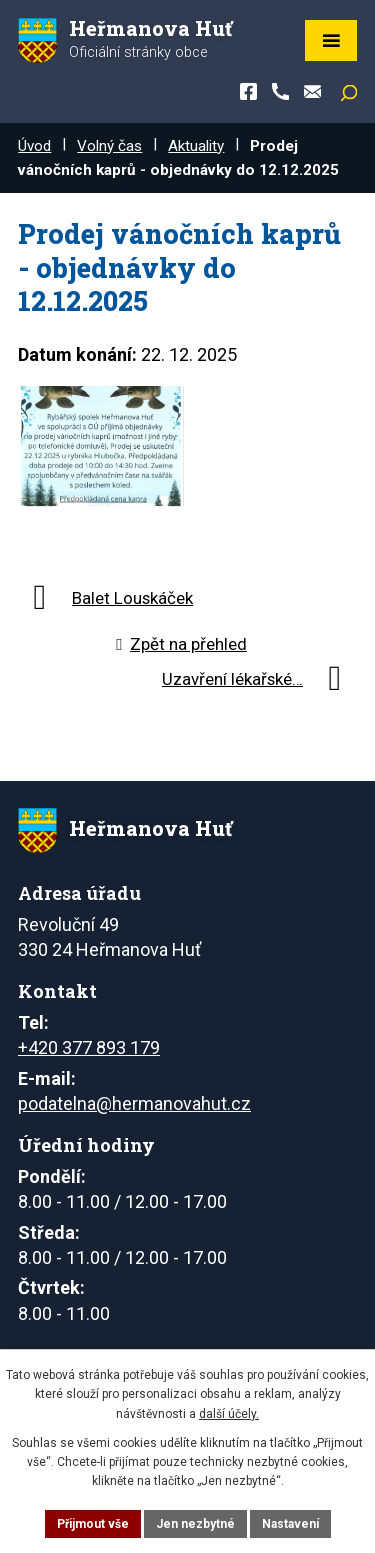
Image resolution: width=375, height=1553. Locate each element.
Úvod (34, 146)
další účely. (229, 1414)
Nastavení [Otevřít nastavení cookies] (290, 1524)
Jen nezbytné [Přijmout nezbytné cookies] (195, 1524)
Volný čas (109, 146)
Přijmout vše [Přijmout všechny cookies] (93, 1524)
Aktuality (196, 146)
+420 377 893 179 (89, 1047)
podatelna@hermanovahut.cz (134, 1103)
